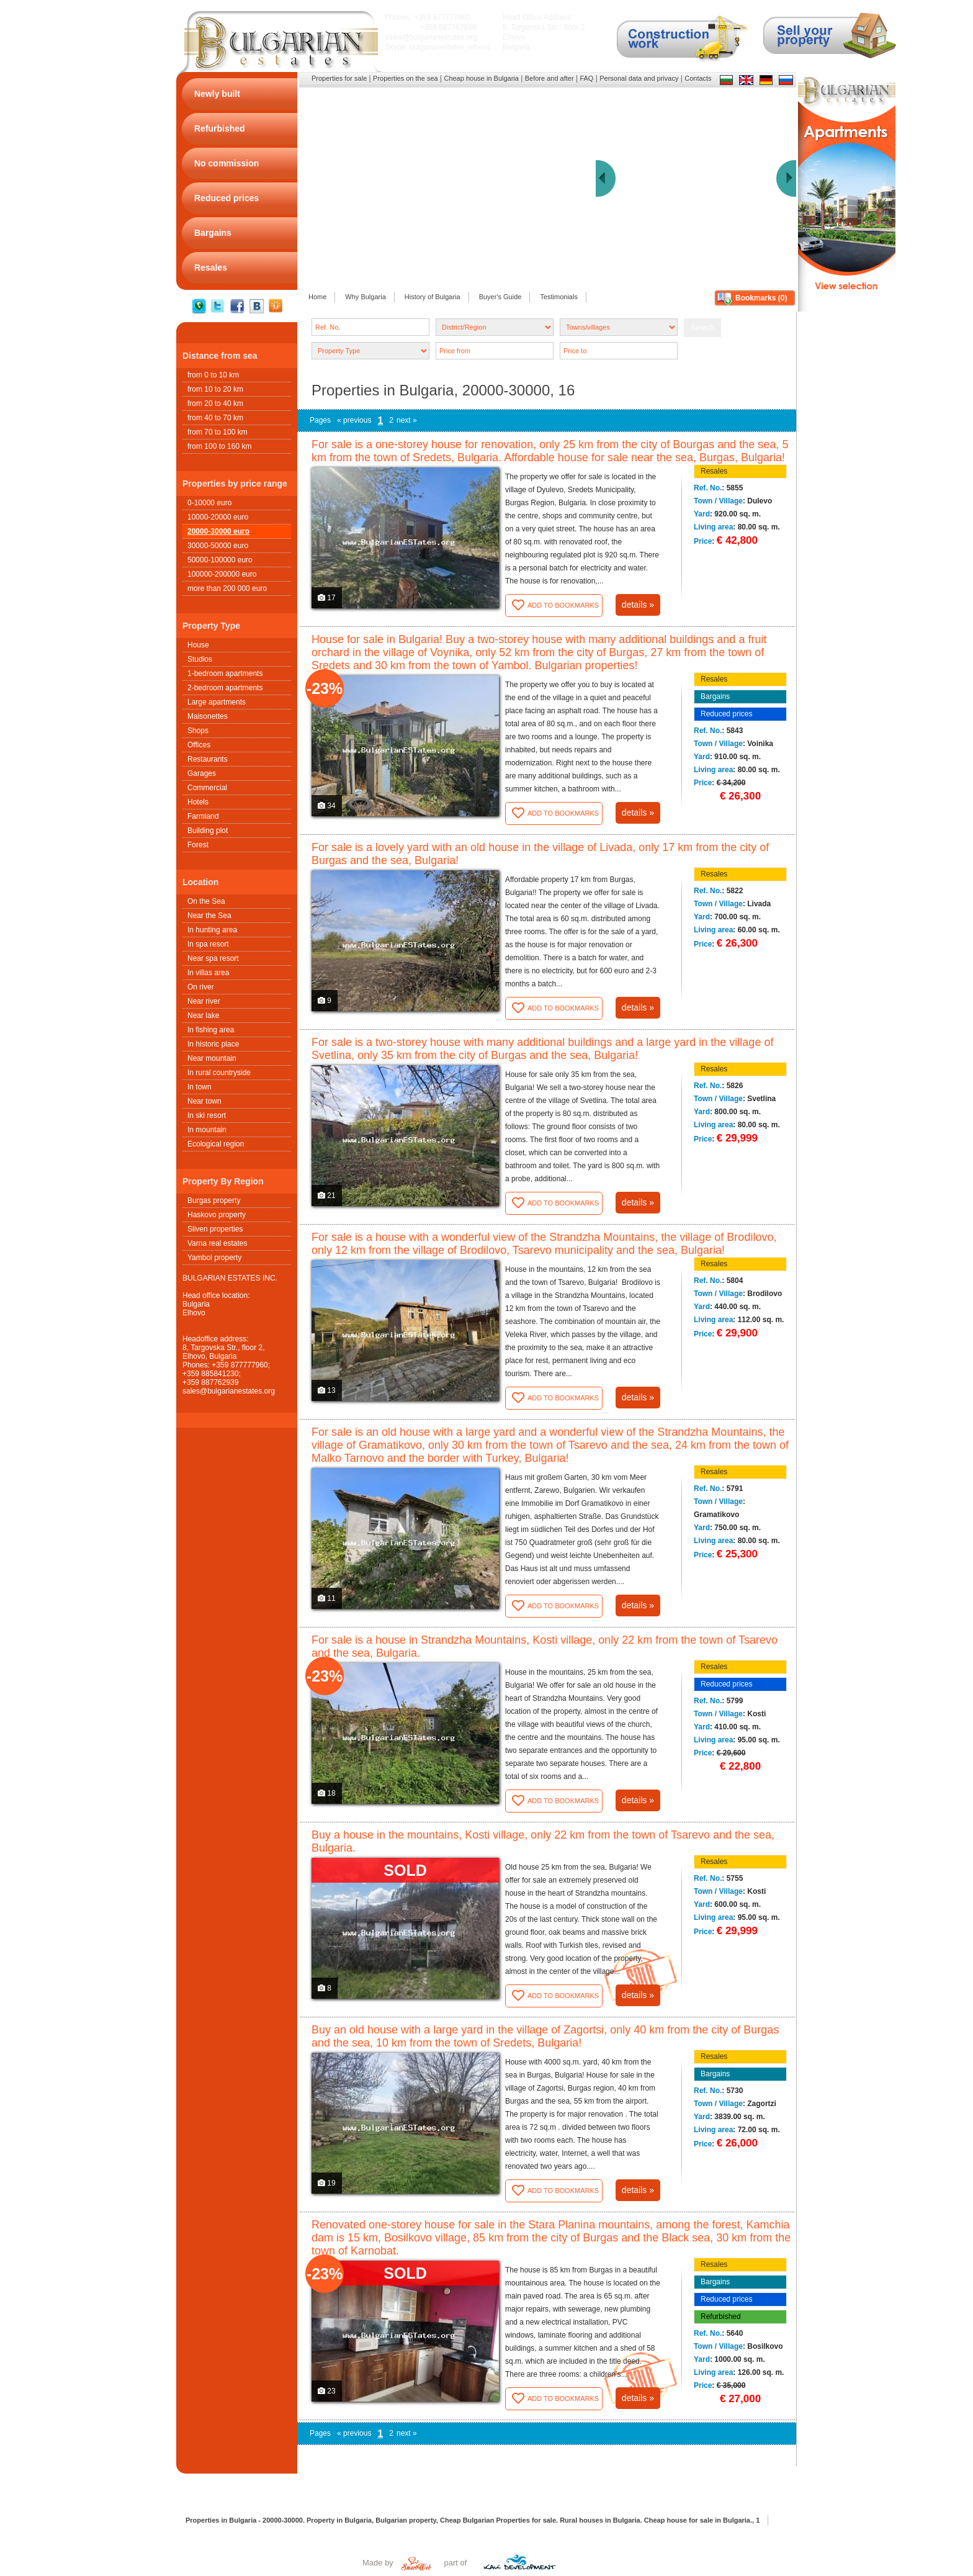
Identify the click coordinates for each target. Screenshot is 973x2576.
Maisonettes (207, 716)
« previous (354, 420)
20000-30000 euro (218, 531)
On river (200, 987)
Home (317, 296)
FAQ (586, 78)
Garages (201, 773)
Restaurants (207, 759)
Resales (714, 471)
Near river (203, 1001)
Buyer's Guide (500, 296)
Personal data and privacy (638, 78)
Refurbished (721, 2316)
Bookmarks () (761, 298)
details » (638, 605)
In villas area (208, 972)
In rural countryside (219, 1072)
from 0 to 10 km (213, 375)
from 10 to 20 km (215, 389)
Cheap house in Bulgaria (481, 78)
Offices (198, 745)
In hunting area (212, 929)
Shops (197, 730)
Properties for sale (339, 78)
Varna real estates (217, 1243)
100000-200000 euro (221, 574)
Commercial (207, 787)
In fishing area (210, 1029)
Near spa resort (213, 958)
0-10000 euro (209, 502)
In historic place (213, 1044)
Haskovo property (216, 1214)
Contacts (697, 78)
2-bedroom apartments (224, 687)
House (198, 645)
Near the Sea (209, 915)
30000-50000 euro (217, 545)
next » (407, 420)
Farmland (203, 816)
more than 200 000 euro (227, 588)
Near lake (203, 1015)
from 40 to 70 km (215, 417)
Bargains (715, 696)
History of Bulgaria (432, 296)
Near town (204, 1101)
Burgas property (213, 1200)
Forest (197, 844)
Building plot (207, 830)
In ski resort (206, 1115)
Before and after (549, 78)
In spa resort (208, 944)
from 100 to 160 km (219, 446)
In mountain (206, 1129)
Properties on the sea (405, 78)
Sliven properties (215, 1229)
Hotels (197, 802)
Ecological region (215, 1144)
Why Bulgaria (365, 296)
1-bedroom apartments (224, 673)
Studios (199, 659)
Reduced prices (726, 713)
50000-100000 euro (220, 560)
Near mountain (211, 1058)
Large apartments (216, 702)
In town (199, 1087)
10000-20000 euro (217, 517)
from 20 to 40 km (215, 403)
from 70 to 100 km (217, 432)
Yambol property (214, 1257)
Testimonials (559, 296)
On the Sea (206, 901)
